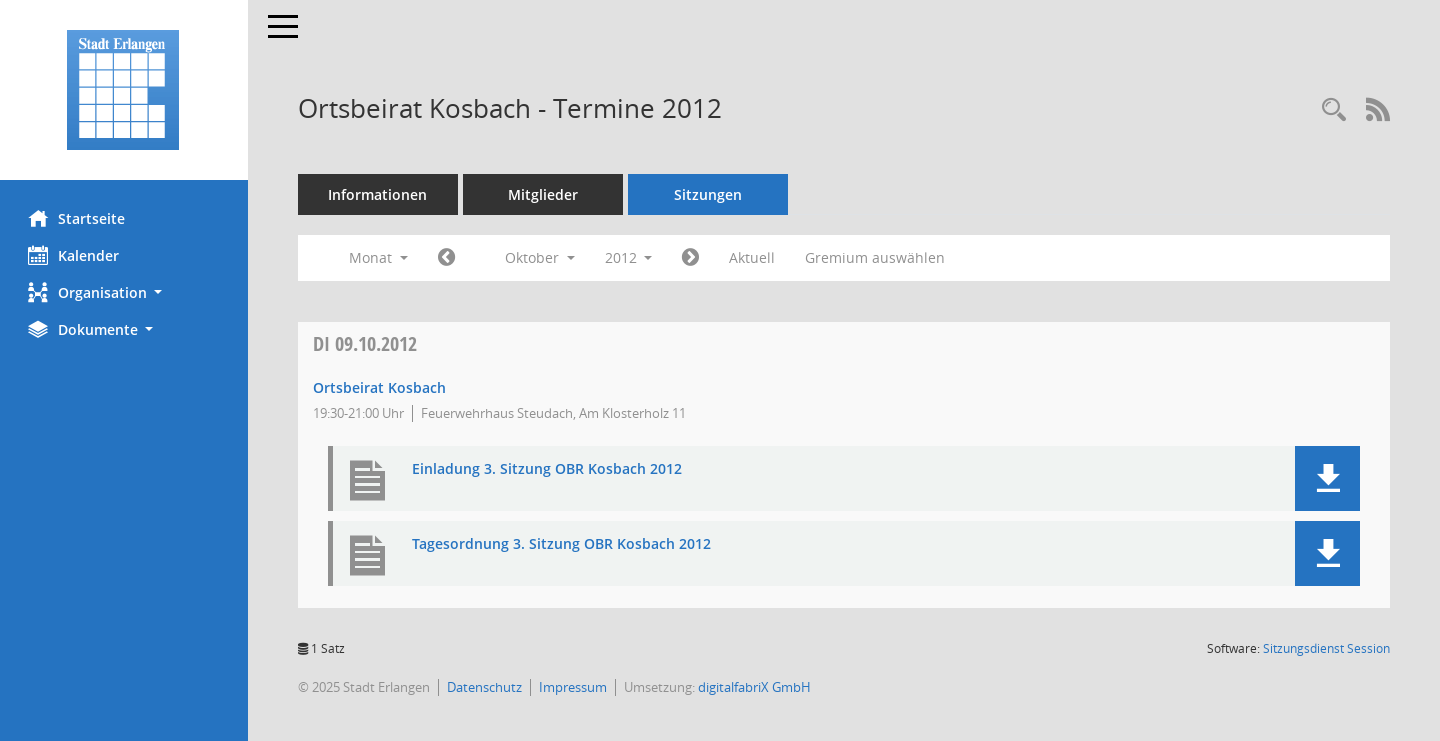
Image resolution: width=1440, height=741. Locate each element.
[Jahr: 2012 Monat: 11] (693, 258)
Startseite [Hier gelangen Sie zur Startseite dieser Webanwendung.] (78, 218)
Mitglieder (545, 194)
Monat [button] (380, 257)
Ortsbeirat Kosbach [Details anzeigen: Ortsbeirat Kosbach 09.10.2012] (381, 387)
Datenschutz (486, 687)
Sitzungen (710, 194)
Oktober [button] (542, 257)
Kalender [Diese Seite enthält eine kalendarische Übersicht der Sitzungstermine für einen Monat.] (75, 255)
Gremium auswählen (878, 257)
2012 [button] (631, 257)
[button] (125, 292)
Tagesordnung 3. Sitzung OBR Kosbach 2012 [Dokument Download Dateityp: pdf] (563, 544)
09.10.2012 (367, 343)
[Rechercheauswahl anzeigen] (1334, 110)
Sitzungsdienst (1326, 648)
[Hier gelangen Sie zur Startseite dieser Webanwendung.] (125, 90)
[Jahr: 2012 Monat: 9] (448, 258)
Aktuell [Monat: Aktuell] (755, 257)
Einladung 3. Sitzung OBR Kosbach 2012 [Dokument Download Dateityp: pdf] (549, 469)
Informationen (380, 194)
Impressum (575, 687)
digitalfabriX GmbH (756, 687)
